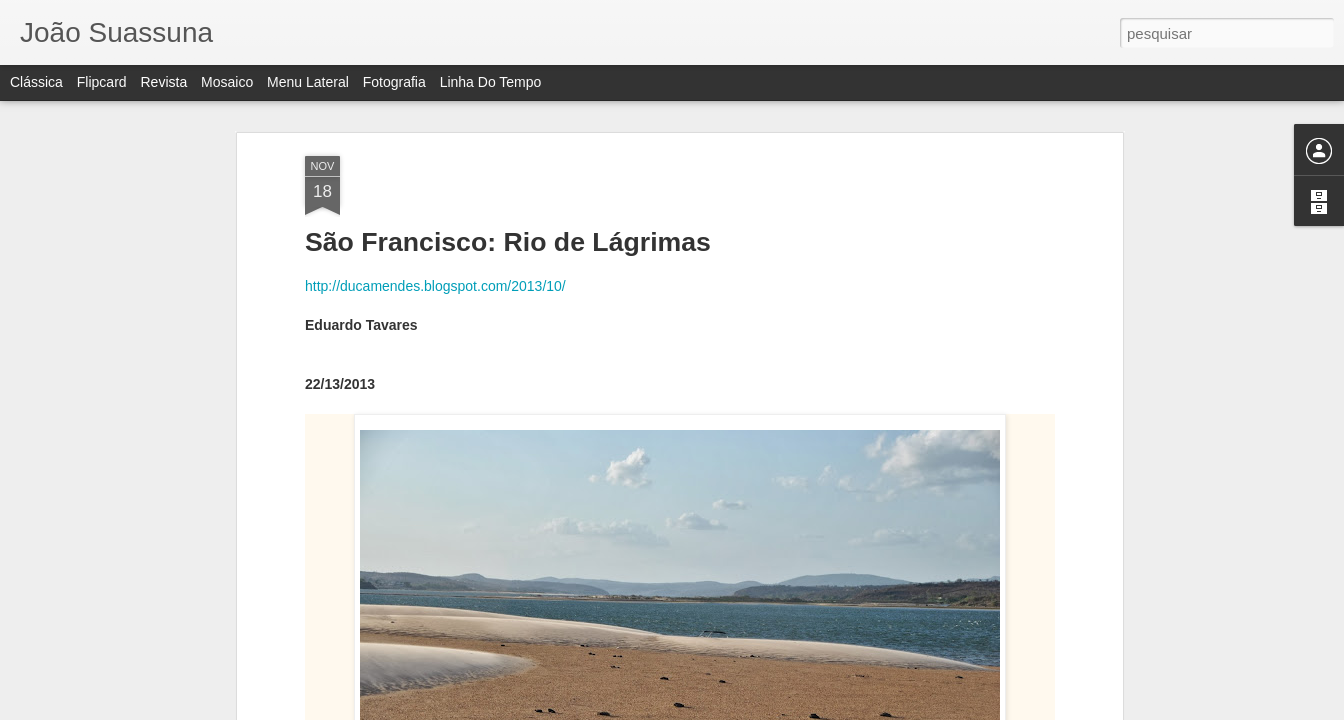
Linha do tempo (491, 82)
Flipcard (102, 82)
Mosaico (227, 82)
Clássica (36, 82)
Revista (163, 82)
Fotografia (394, 82)
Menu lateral (308, 82)
